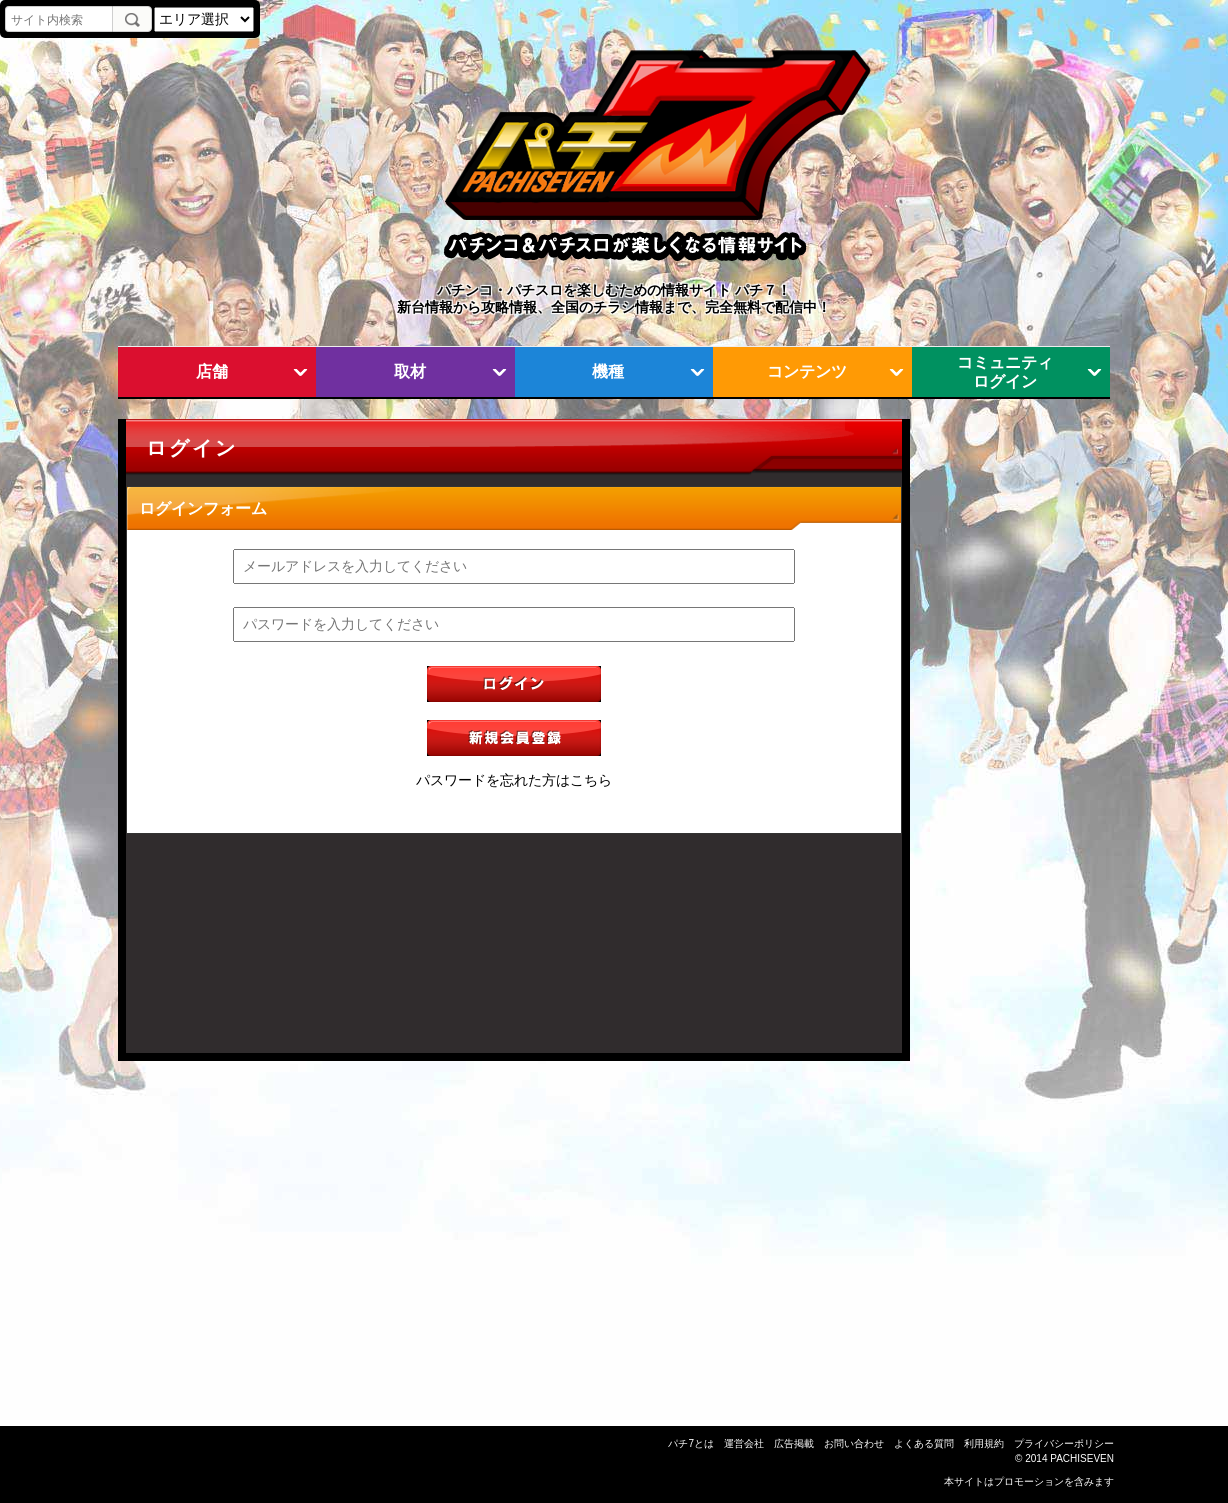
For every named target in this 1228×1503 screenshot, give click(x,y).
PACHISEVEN (1082, 1458)
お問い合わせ (854, 1443)
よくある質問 (924, 1443)
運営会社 (744, 1443)
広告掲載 (794, 1443)
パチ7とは (691, 1443)
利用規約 (984, 1443)
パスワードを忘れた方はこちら (514, 780)
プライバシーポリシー (1064, 1443)
